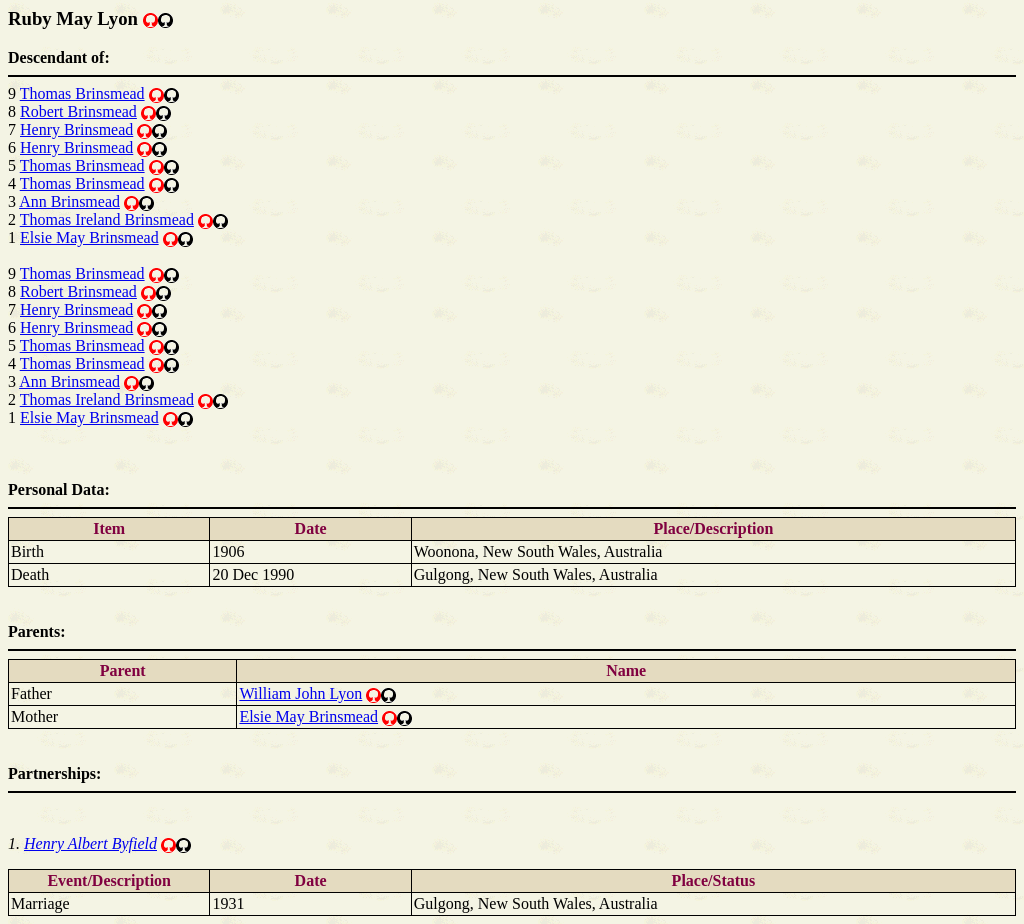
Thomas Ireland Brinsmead (107, 219)
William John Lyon (300, 693)
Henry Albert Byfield (90, 843)
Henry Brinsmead (76, 129)
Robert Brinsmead (78, 111)
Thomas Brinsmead (82, 93)
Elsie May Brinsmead (89, 237)
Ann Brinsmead (69, 201)
